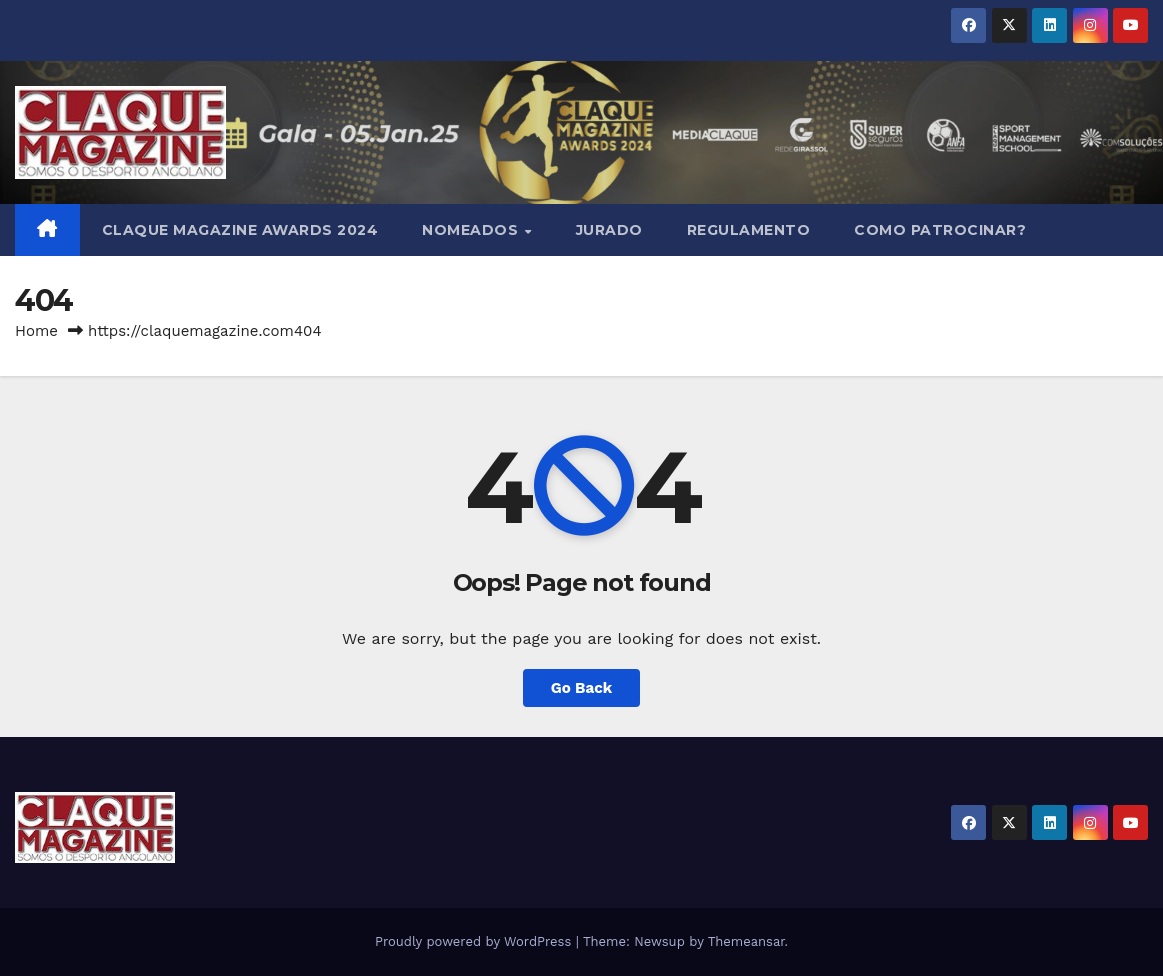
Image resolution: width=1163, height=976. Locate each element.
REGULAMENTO (749, 230)
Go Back (582, 688)
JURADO (609, 230)
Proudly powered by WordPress (475, 941)
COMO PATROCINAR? (940, 230)
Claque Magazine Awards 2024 (240, 230)
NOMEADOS (472, 230)
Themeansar (746, 941)
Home (36, 331)
